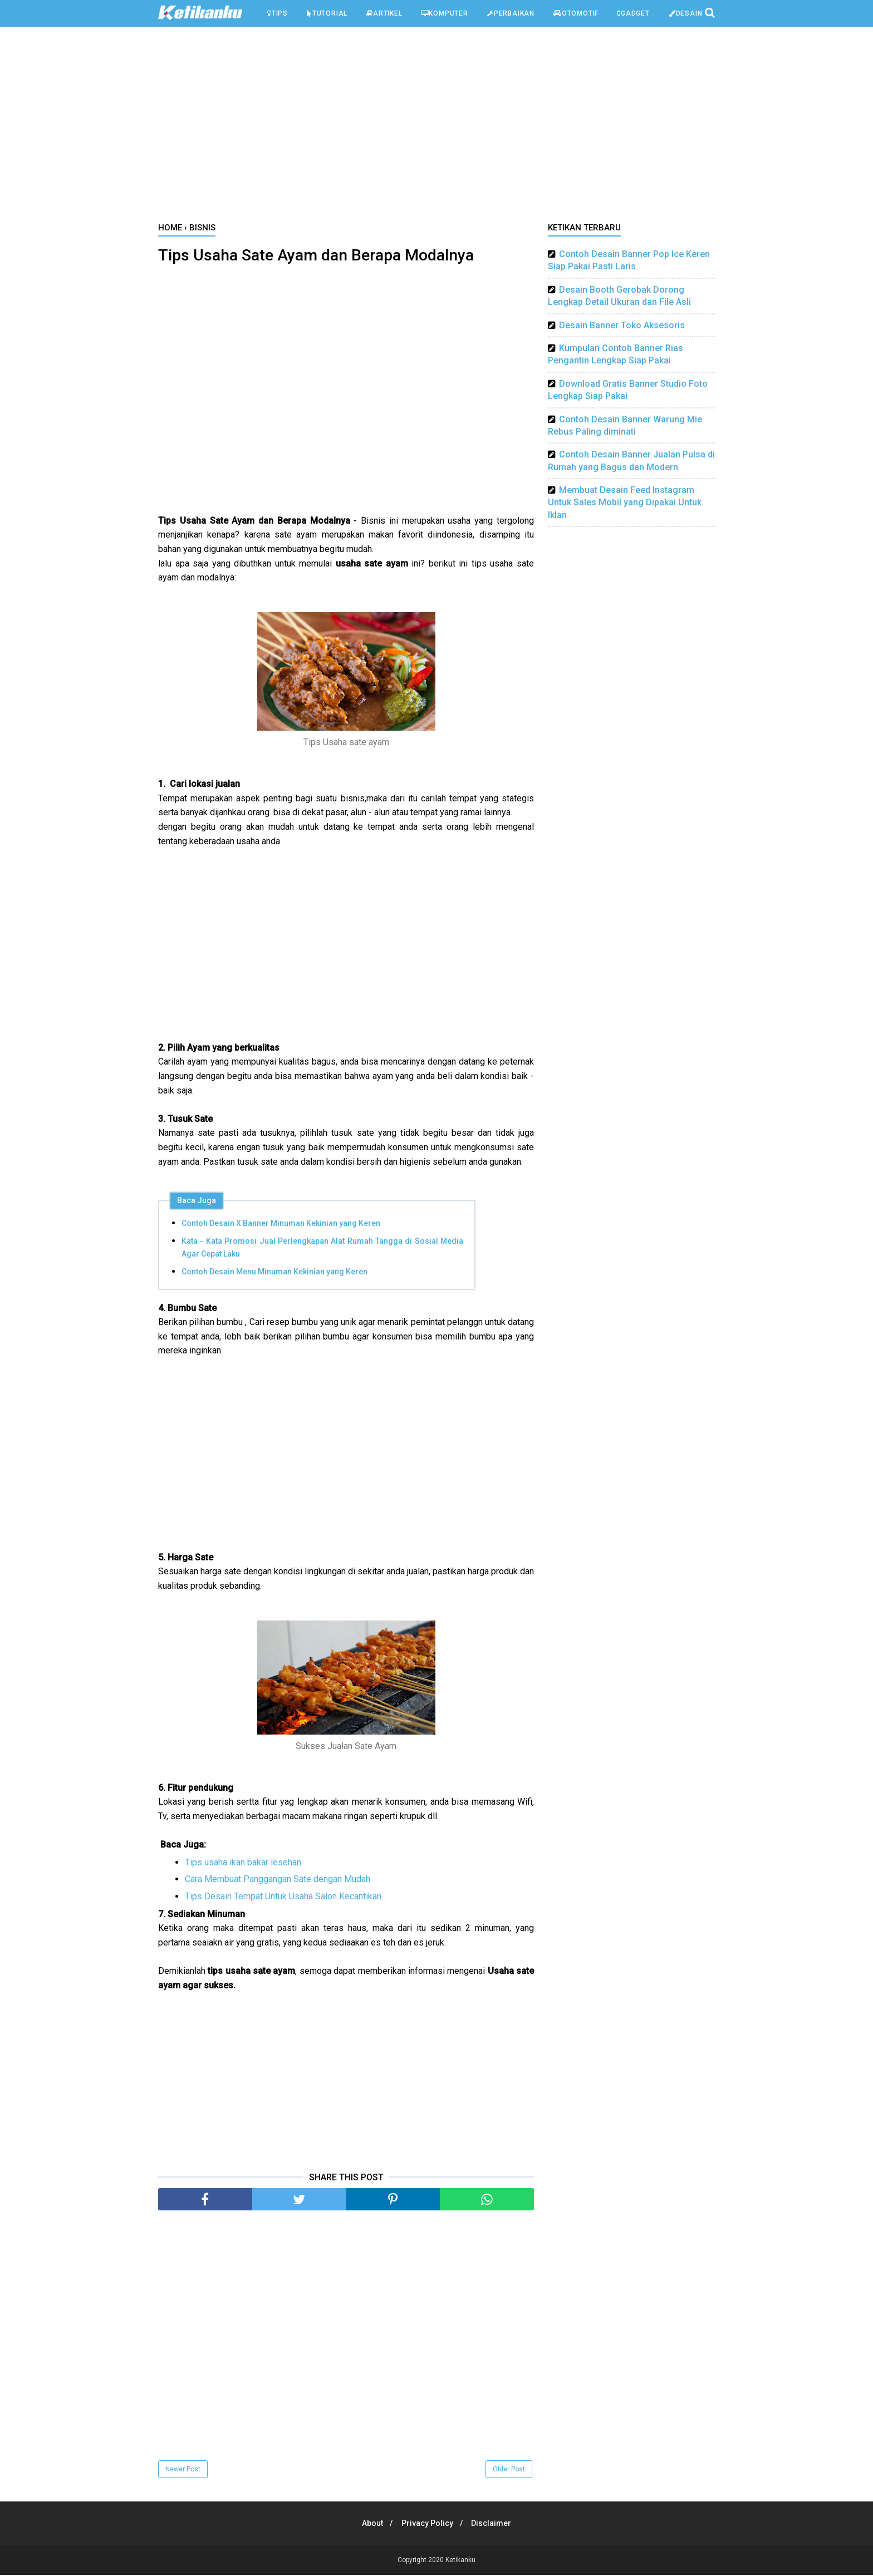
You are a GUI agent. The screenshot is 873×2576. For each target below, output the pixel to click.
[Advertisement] (436, 127)
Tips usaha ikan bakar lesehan (243, 1863)
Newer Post (182, 2470)
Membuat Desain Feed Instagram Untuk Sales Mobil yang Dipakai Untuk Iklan (625, 502)
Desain (686, 13)
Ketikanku (460, 2561)
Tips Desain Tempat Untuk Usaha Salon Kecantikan (283, 1897)
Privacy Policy (427, 2524)
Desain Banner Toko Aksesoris (622, 325)
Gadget (633, 13)
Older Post (509, 2470)
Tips (277, 13)
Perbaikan (510, 13)
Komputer (444, 13)
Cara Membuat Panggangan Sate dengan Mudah (277, 1880)
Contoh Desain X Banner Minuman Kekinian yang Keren (281, 1224)
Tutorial (327, 13)
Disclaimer (494, 2524)
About (369, 2524)
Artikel (384, 13)
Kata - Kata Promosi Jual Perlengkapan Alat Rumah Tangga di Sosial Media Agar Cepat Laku (322, 1248)
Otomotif (576, 13)
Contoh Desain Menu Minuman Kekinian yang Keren (274, 1272)
